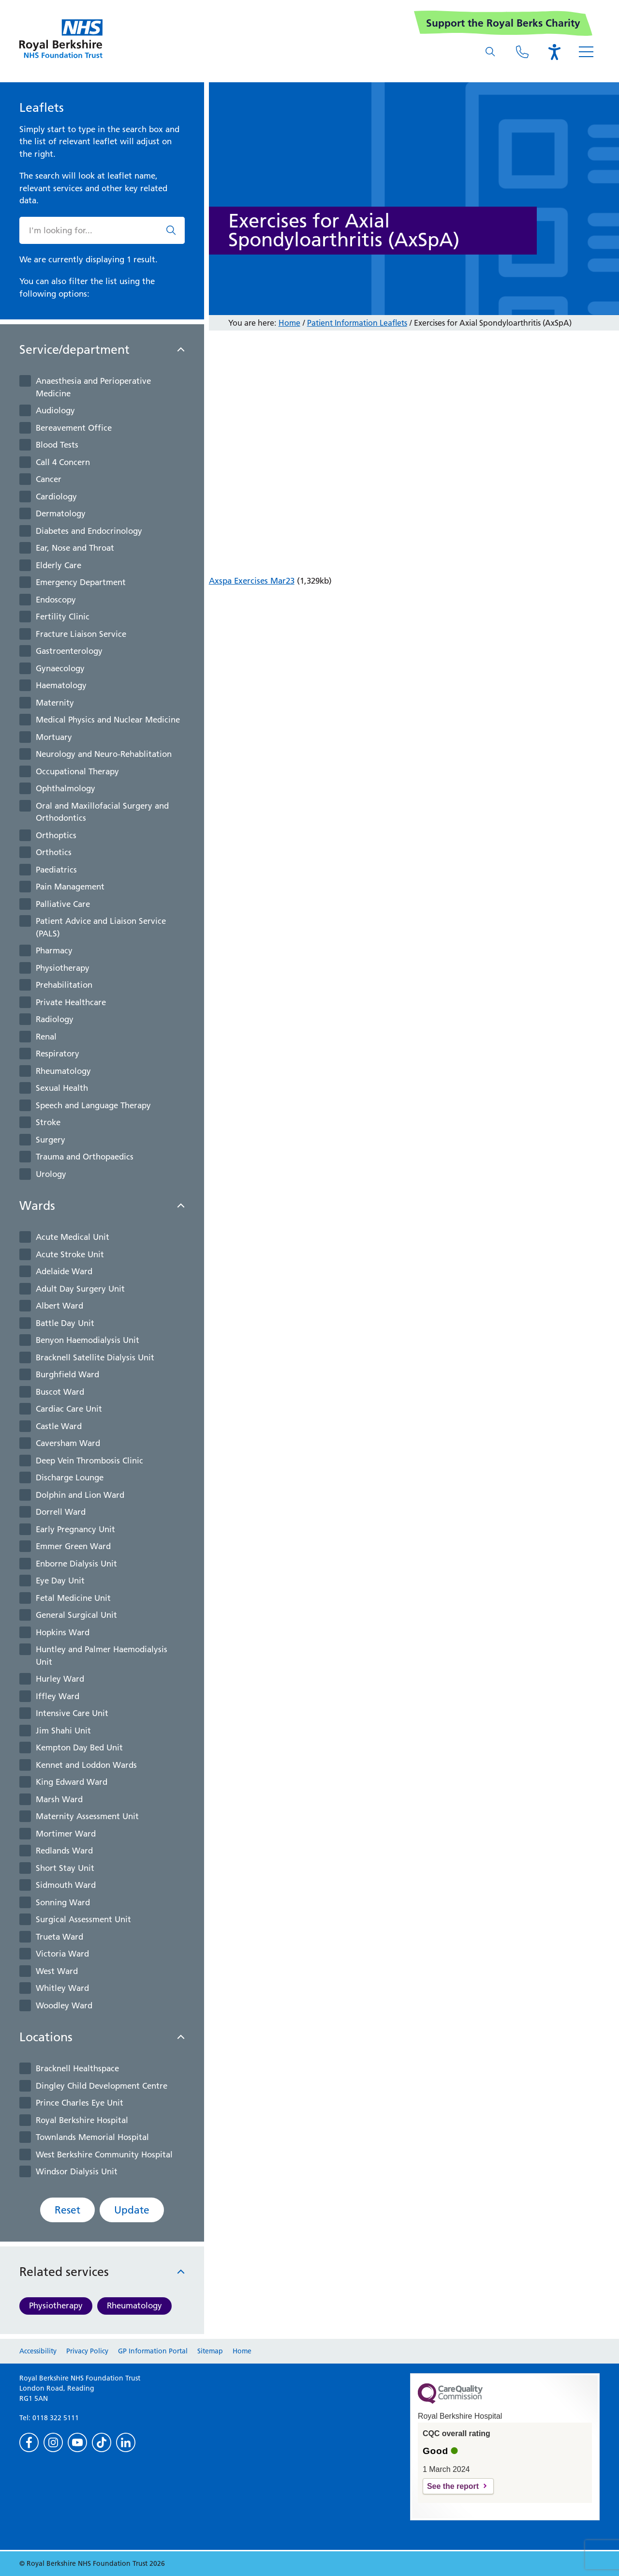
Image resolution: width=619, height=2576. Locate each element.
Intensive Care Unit (72, 1713)
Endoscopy (56, 599)
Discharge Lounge (69, 1477)
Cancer (48, 479)
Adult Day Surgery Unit (80, 1289)
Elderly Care (58, 565)
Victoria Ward (62, 1953)
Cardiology (56, 496)
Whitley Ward (62, 1988)
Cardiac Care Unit (69, 1409)
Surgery (50, 1140)
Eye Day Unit (60, 1580)
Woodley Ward (64, 2005)
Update (131, 2210)
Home (289, 323)
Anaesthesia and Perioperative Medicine (93, 387)
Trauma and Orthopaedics (84, 1156)
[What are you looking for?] (490, 51)
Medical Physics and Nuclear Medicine (108, 719)
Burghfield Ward (67, 1374)
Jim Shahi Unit (63, 1730)
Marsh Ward (59, 1799)
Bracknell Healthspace (77, 2068)
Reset (67, 2210)
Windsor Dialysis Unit (77, 2171)
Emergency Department (81, 582)
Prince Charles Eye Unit (79, 2103)
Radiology (55, 1019)
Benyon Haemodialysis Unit (87, 1340)
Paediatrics (56, 869)
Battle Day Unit (65, 1323)
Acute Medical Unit (72, 1237)
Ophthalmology (65, 788)
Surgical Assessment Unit (83, 1919)
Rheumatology (63, 1071)
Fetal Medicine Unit (73, 1598)
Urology (51, 1174)
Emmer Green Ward (73, 1546)
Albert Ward (59, 1306)
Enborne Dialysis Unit (76, 1563)
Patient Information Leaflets (357, 323)
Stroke (48, 1122)
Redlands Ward (64, 1850)
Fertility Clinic (62, 616)
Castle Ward (59, 1426)
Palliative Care (63, 904)
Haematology (61, 685)
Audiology (55, 410)
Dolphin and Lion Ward (80, 1495)
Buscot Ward (60, 1392)
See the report (453, 2486)
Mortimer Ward (66, 1833)
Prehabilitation (64, 985)
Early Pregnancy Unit (75, 1529)
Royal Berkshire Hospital (82, 2120)
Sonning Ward (63, 1902)
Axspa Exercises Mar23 (252, 581)
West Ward (57, 1971)
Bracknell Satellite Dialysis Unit (95, 1357)
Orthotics (54, 852)
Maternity (55, 703)
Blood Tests (57, 445)
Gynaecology (60, 668)
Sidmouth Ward (66, 1885)
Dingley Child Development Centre (101, 2086)
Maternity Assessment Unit (87, 1816)
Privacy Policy (87, 2351)
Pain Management (70, 886)
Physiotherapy (62, 968)
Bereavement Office (74, 428)
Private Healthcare (71, 1002)
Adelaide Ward (64, 1271)
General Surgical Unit (76, 1615)
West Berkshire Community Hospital (104, 2154)
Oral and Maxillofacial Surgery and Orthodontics (102, 812)
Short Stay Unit (65, 1868)
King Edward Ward (71, 1782)
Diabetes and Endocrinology (89, 531)
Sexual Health (62, 1088)
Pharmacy (54, 950)
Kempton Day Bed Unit (79, 1747)
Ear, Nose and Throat (75, 548)
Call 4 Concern (63, 462)
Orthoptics (56, 835)
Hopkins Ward (62, 1632)
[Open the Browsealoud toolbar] (554, 51)
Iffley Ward (57, 1696)
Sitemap (210, 2351)
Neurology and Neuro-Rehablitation (104, 754)
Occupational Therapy (77, 771)
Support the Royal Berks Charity (503, 23)
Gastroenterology (69, 651)
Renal (46, 1036)
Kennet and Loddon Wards (86, 1765)
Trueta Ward (59, 1937)
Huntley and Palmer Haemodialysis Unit (101, 1655)
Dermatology (61, 513)
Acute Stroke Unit (70, 1254)
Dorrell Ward (61, 1512)
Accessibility (38, 2351)
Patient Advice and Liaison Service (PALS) (101, 927)
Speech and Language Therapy (93, 1105)
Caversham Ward (68, 1443)
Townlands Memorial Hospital (92, 2137)
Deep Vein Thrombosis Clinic (89, 1460)
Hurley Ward (60, 1679)
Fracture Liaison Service (81, 634)
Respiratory (57, 1053)
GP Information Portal (153, 2351)
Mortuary (54, 737)
